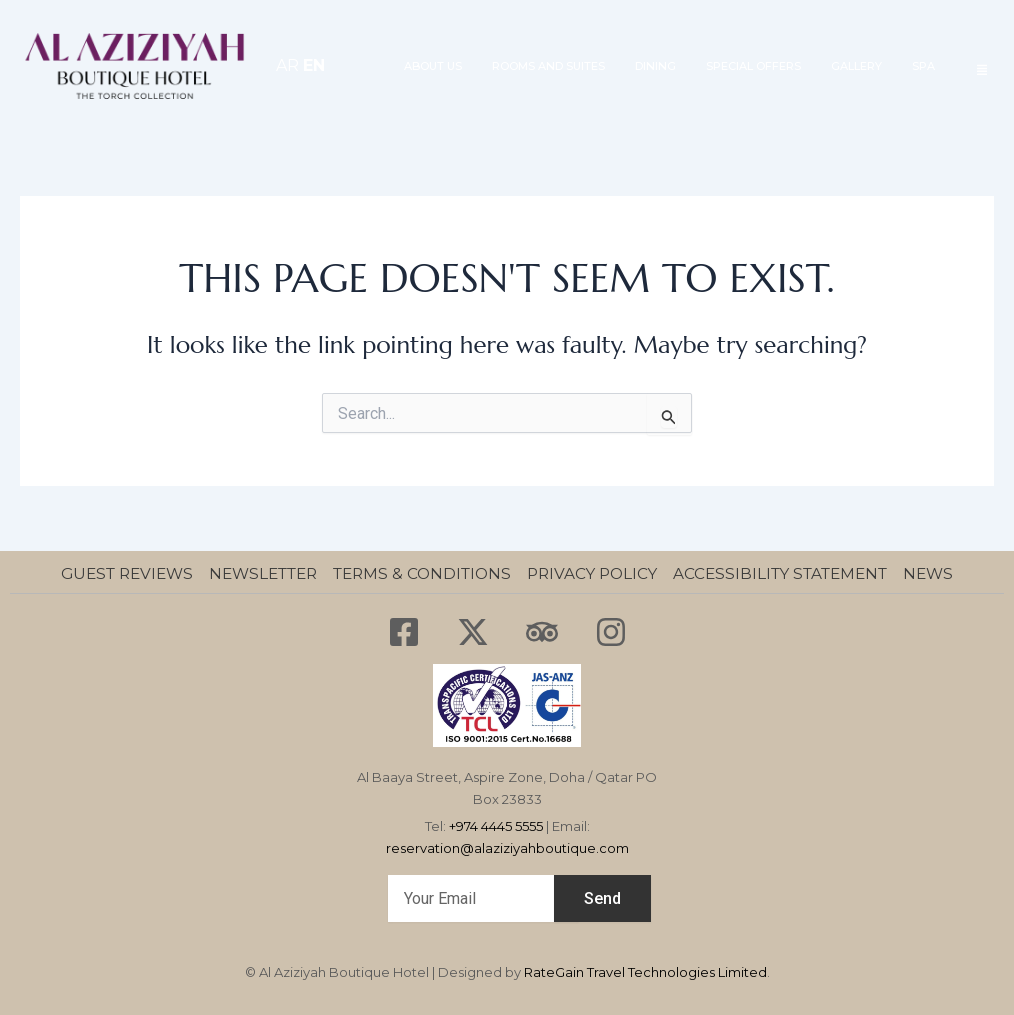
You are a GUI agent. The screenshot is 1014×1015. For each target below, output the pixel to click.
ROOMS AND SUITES (548, 66)
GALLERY (856, 66)
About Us (433, 66)
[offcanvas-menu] (982, 69)
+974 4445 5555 (496, 826)
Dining (655, 66)
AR (287, 65)
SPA (923, 66)
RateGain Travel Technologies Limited (645, 972)
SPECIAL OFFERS (753, 66)
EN (314, 65)
